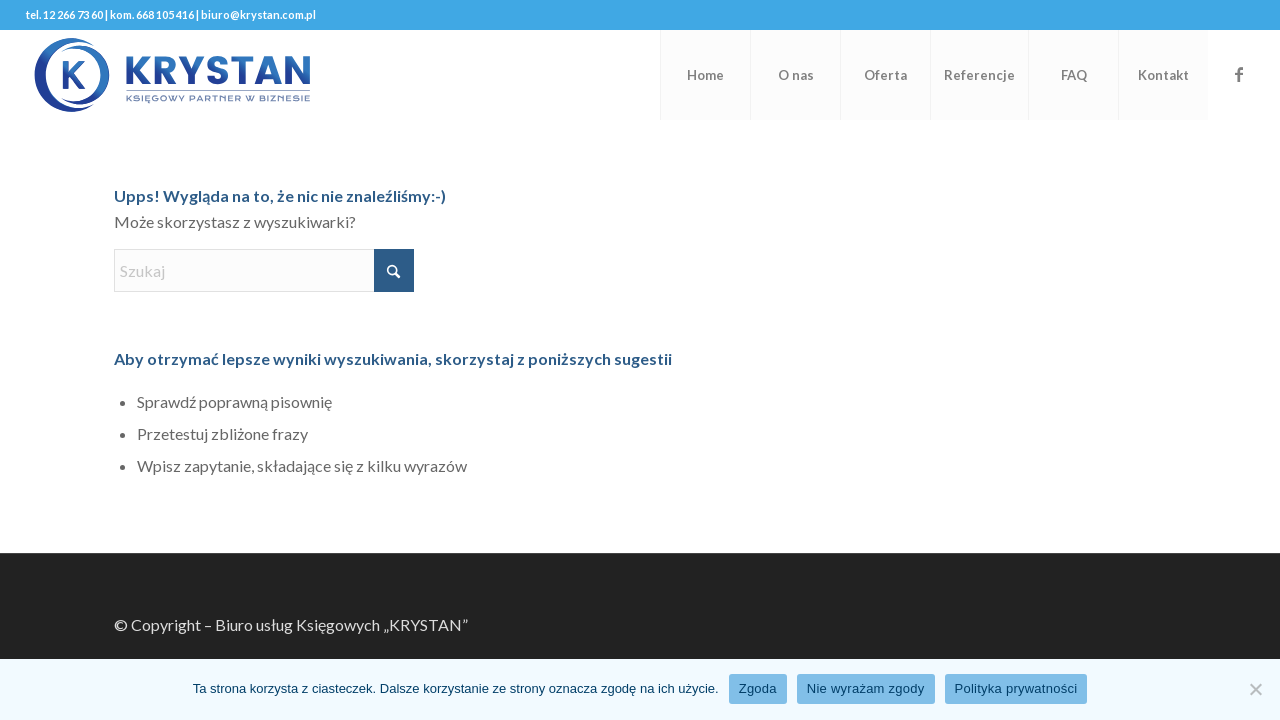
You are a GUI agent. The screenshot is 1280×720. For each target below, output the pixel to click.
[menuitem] (705, 75)
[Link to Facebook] (1239, 74)
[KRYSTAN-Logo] (172, 75)
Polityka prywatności (1016, 688)
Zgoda (758, 688)
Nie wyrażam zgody (866, 688)
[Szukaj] (264, 270)
